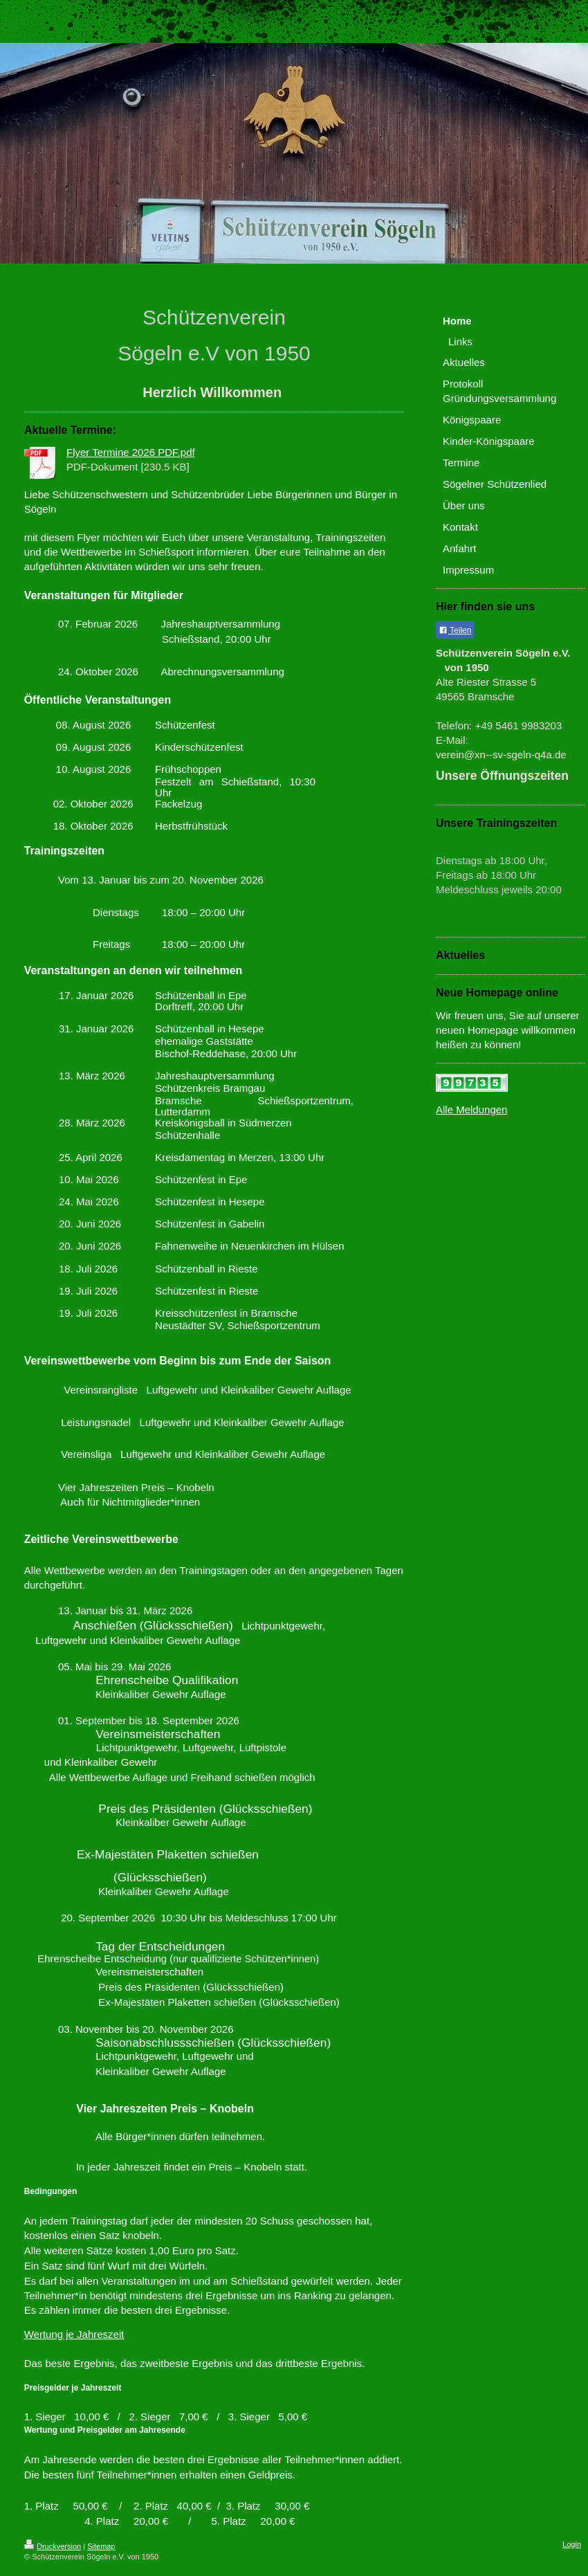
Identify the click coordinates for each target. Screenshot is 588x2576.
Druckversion (52, 2546)
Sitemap (101, 2546)
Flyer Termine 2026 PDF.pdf (130, 452)
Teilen (455, 630)
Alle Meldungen (471, 1109)
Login (571, 2544)
